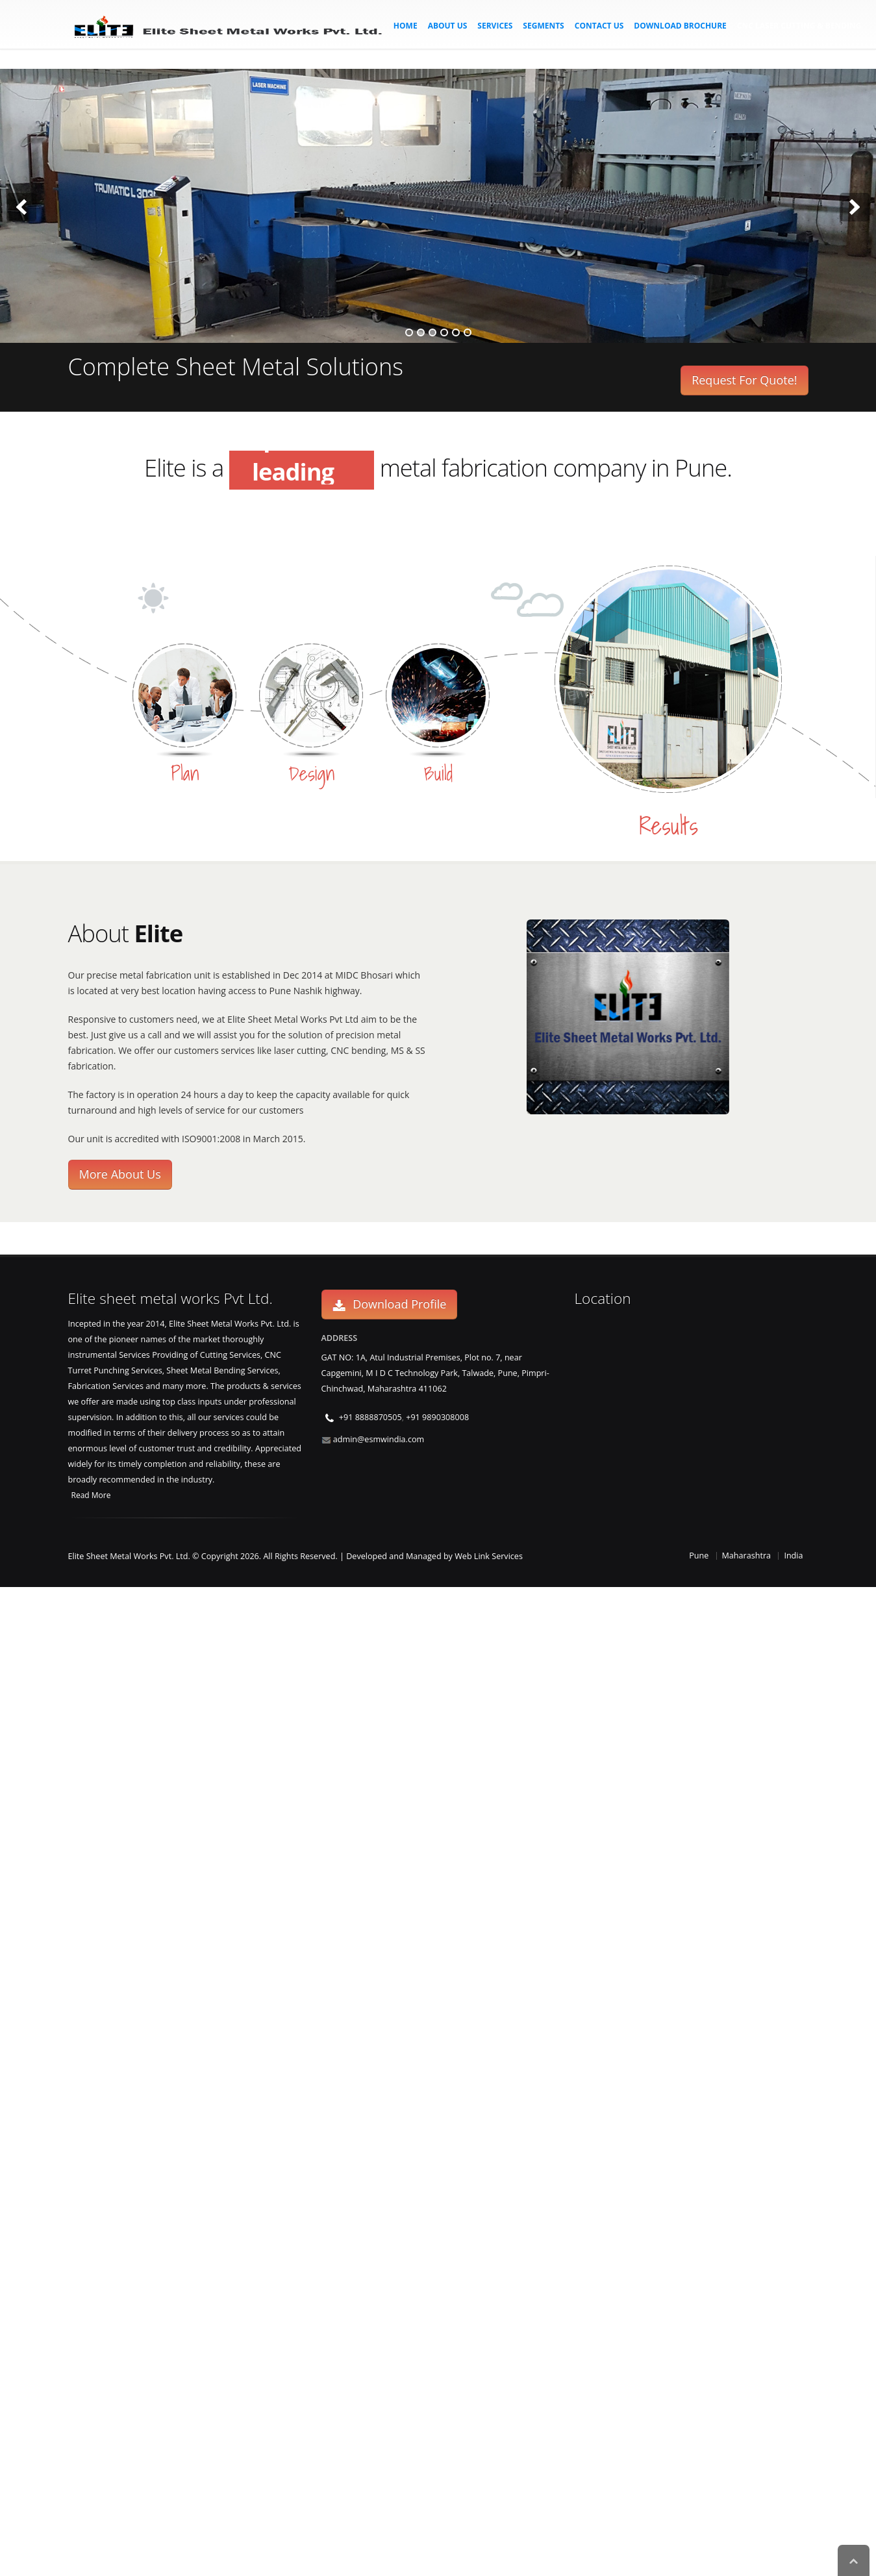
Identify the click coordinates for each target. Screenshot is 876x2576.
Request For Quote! (744, 380)
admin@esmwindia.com (378, 1439)
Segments (543, 25)
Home (406, 25)
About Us (448, 25)
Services (494, 25)
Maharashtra (746, 1555)
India (793, 1555)
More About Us (120, 1174)
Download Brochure (680, 25)
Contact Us (599, 25)
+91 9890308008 (437, 1417)
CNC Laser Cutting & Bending (799, 25)
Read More (91, 1495)
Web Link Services (489, 1556)
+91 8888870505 (370, 1417)
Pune (698, 1555)
